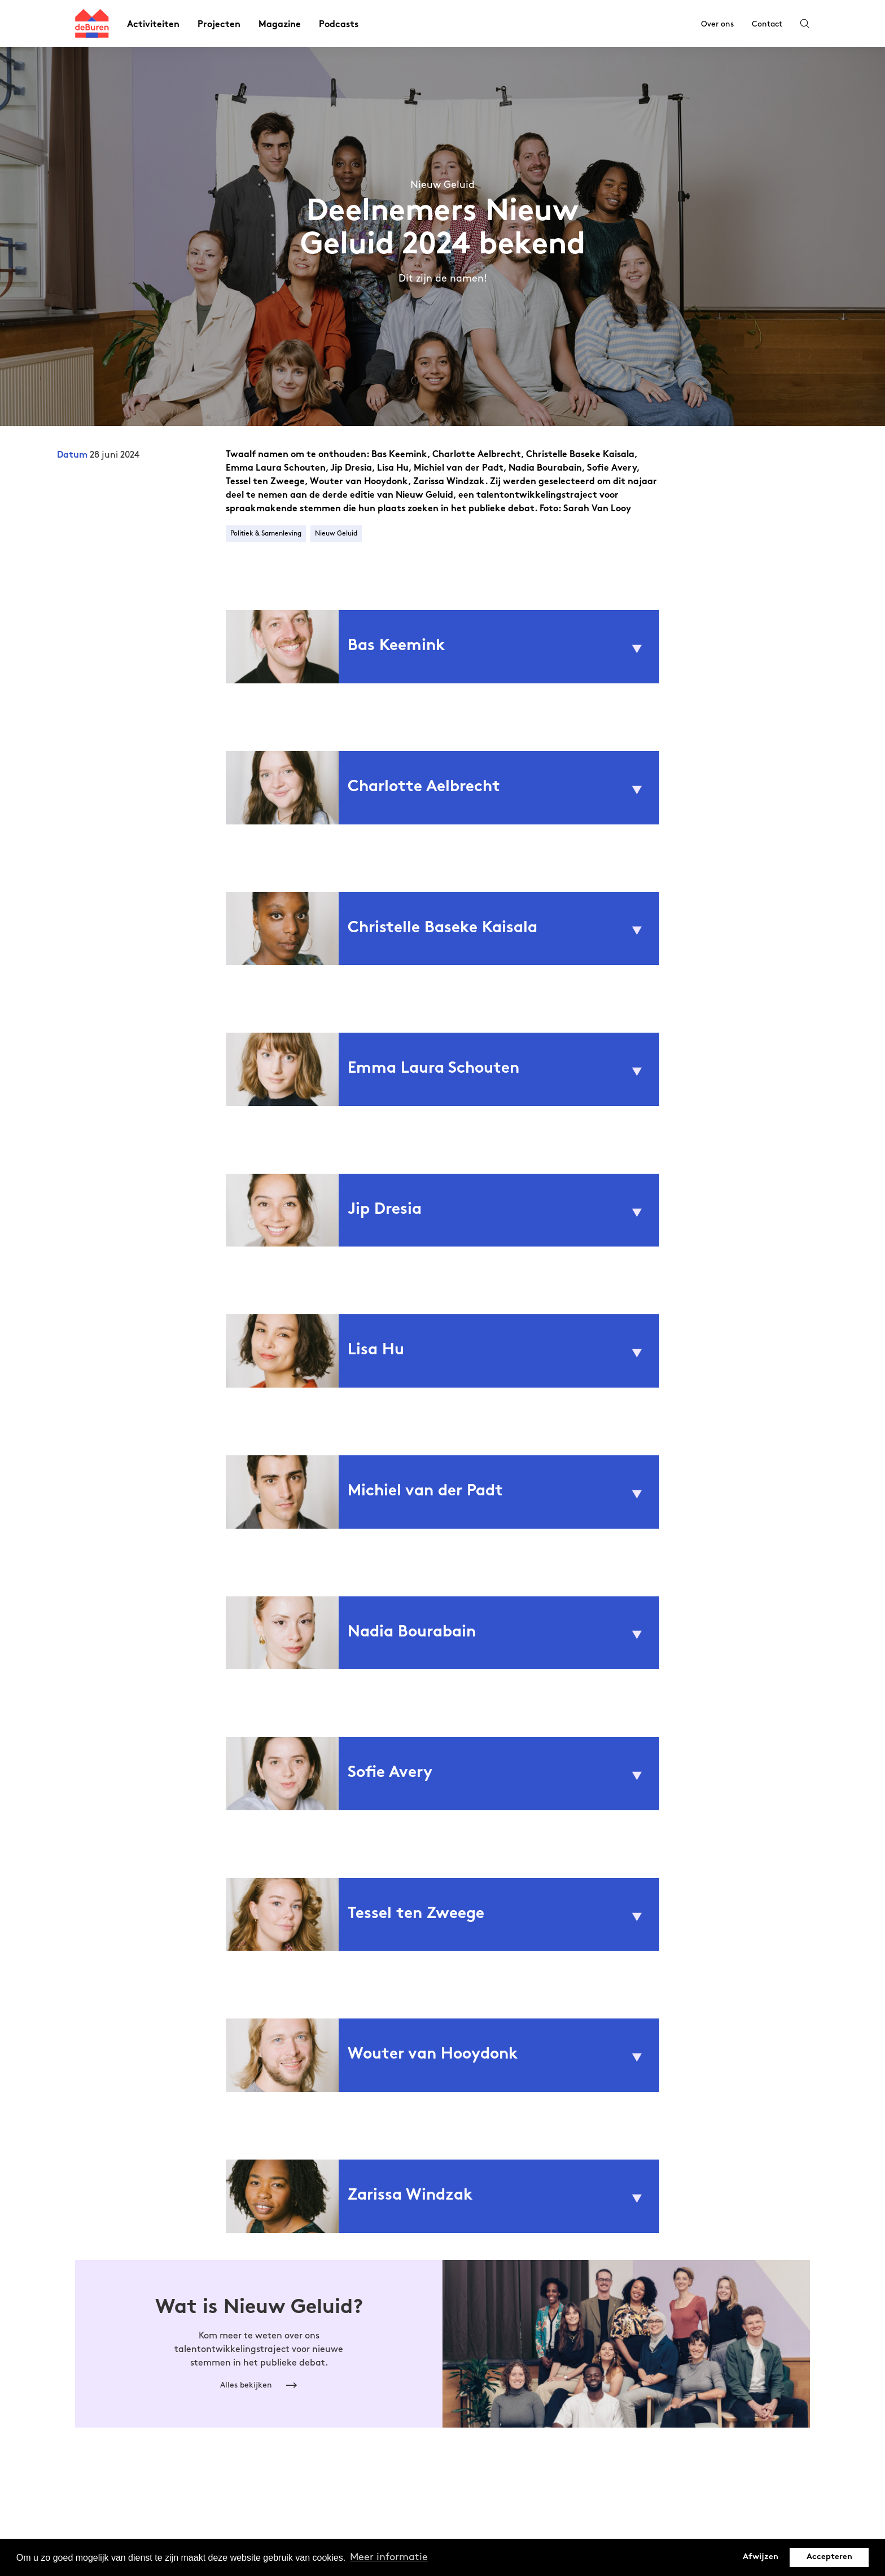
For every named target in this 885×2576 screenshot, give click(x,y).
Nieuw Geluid (336, 533)
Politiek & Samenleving (265, 533)
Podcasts (338, 25)
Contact (767, 24)
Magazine (280, 25)
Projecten (219, 25)
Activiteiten (153, 25)
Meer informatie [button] (389, 2557)
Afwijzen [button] (760, 2557)
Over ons (717, 24)
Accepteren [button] (829, 2557)
